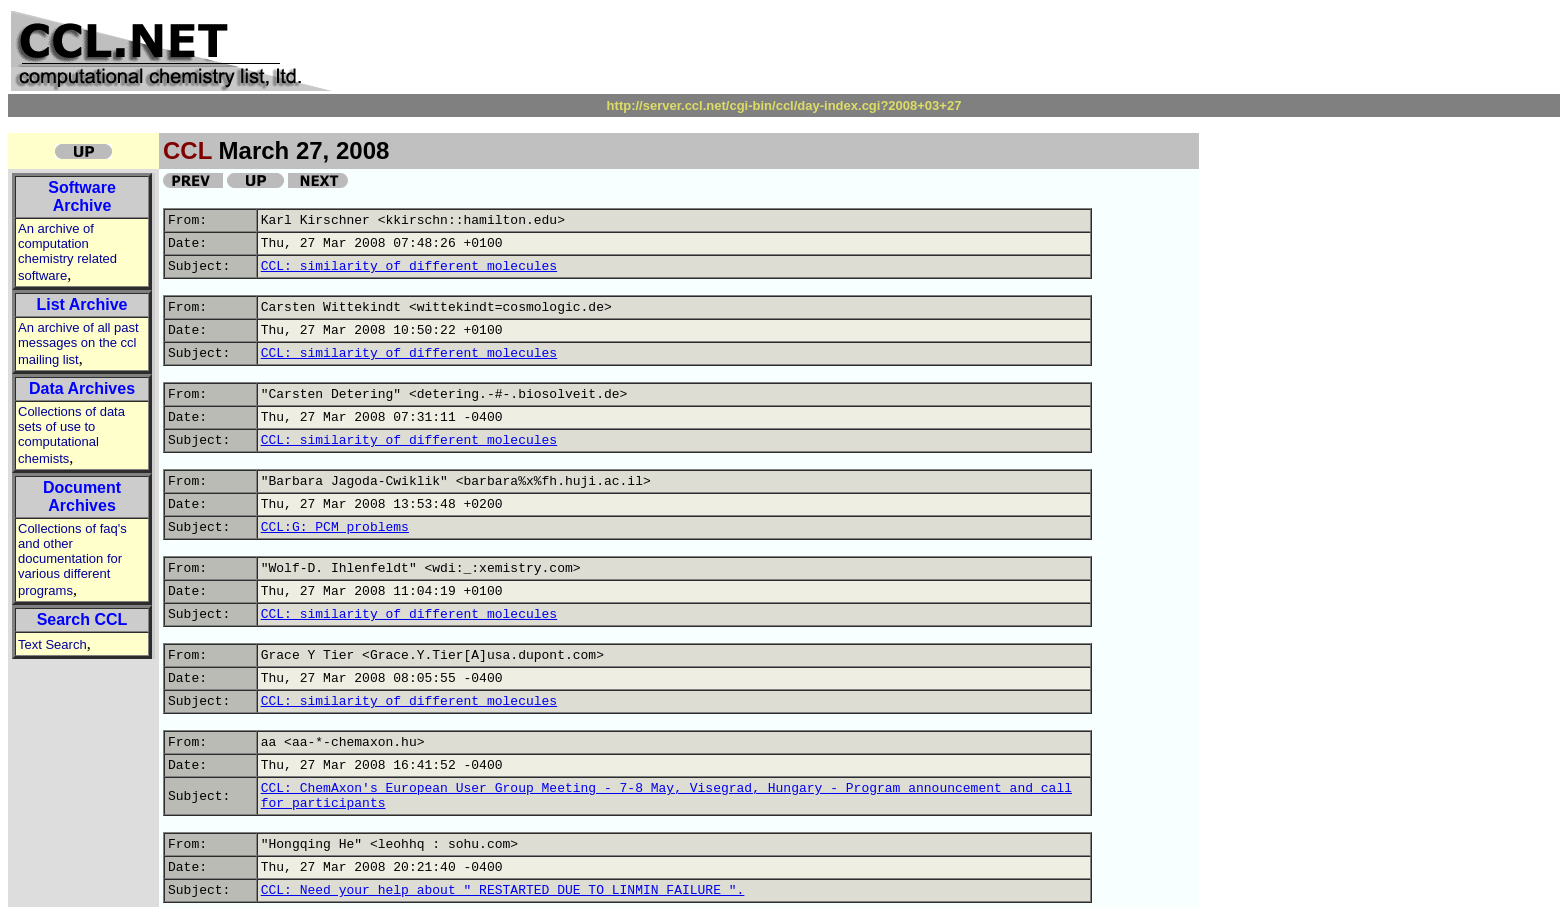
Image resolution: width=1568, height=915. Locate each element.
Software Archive (82, 196)
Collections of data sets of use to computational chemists (71, 435)
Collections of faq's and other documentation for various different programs (72, 559)
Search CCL (82, 619)
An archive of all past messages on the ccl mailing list (78, 343)
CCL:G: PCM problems (335, 527)
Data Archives (82, 388)
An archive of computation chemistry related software (67, 252)
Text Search (52, 644)
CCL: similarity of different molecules (409, 266)
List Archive (82, 304)
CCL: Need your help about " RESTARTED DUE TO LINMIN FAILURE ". (503, 890)
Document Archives (82, 496)
